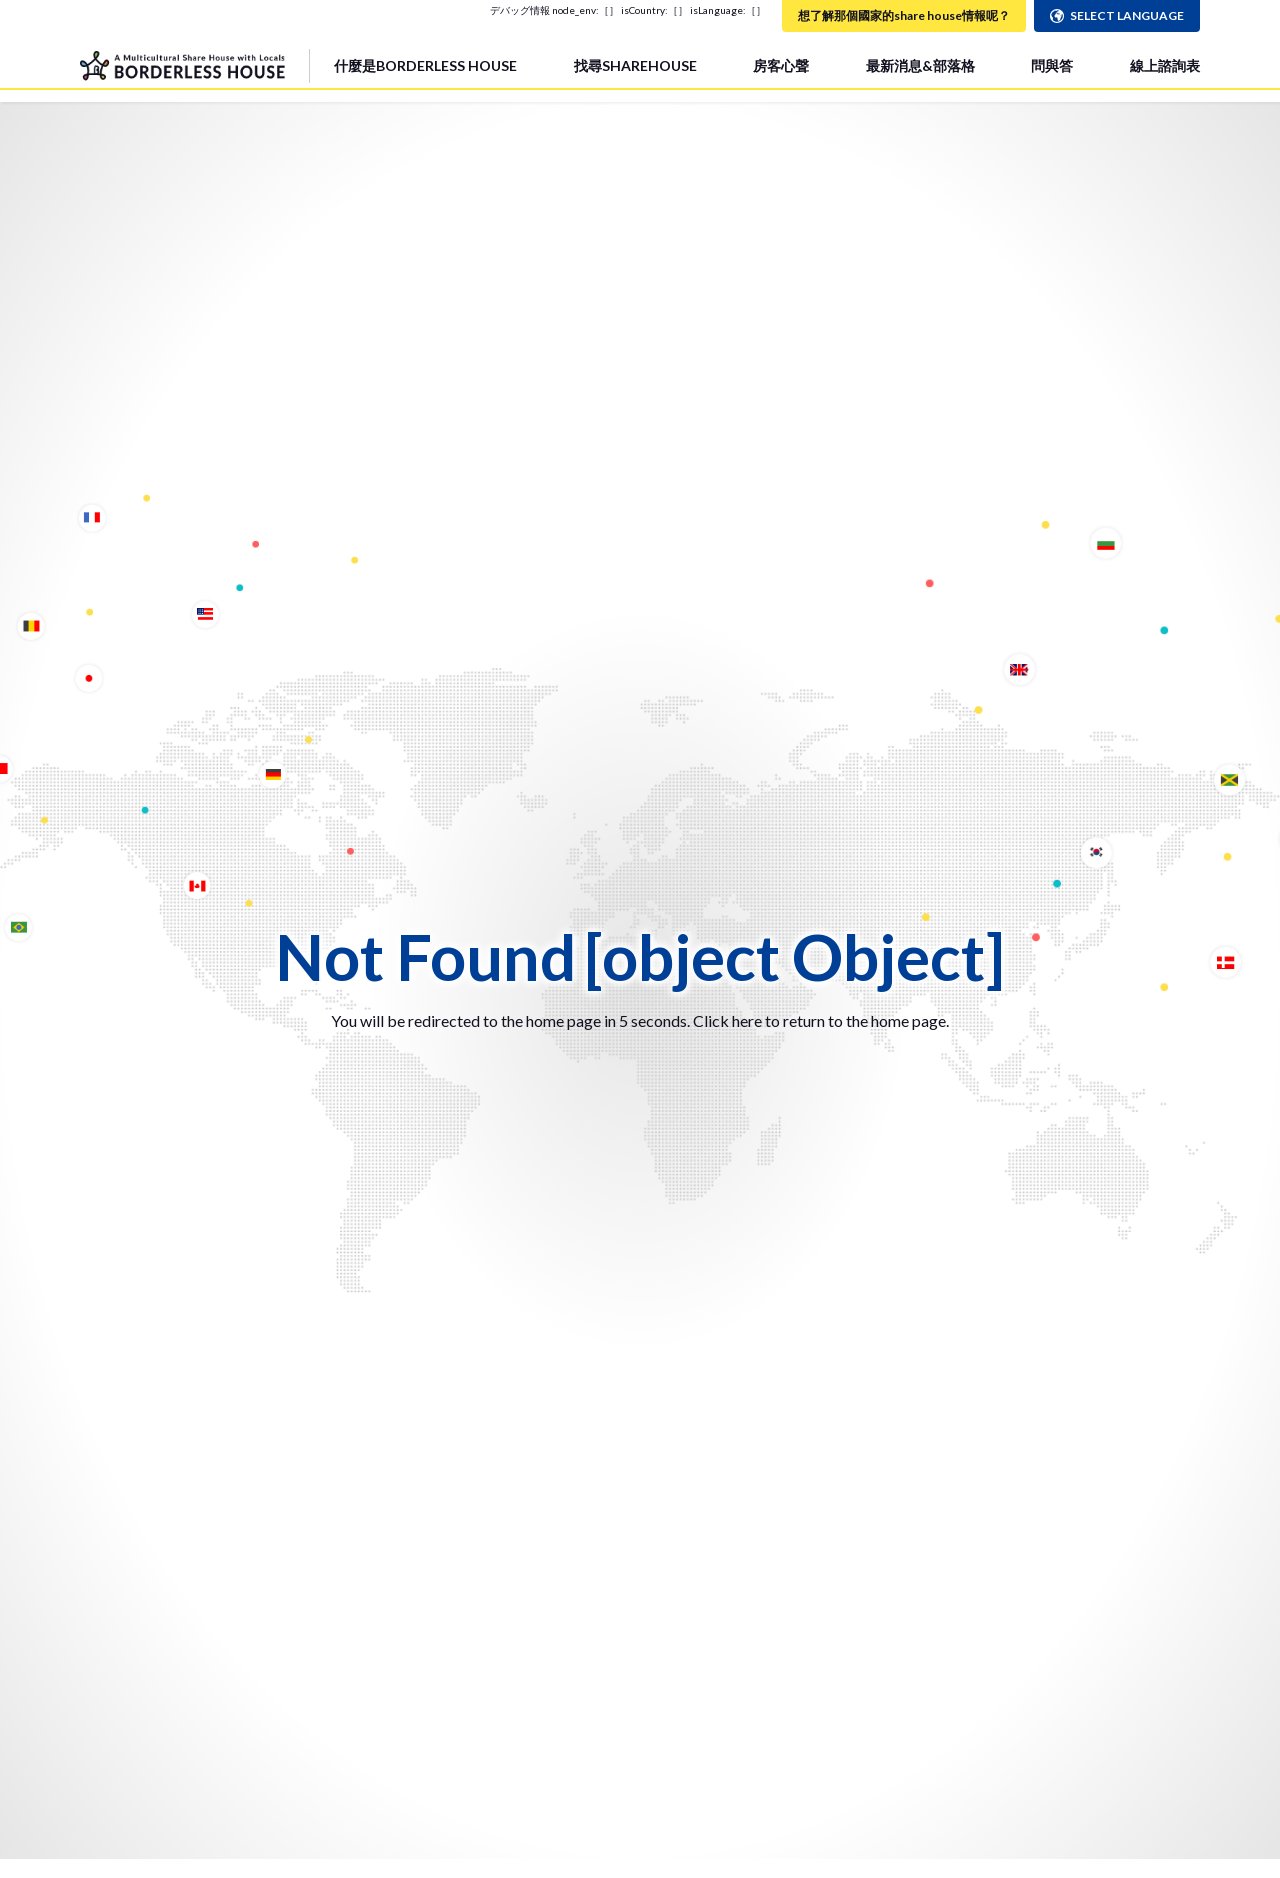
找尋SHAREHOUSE (635, 65)
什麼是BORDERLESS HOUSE (425, 65)
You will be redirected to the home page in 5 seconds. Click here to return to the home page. (640, 1020)
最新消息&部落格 (920, 65)
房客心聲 (781, 65)
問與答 (1052, 65)
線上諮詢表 (1165, 65)
